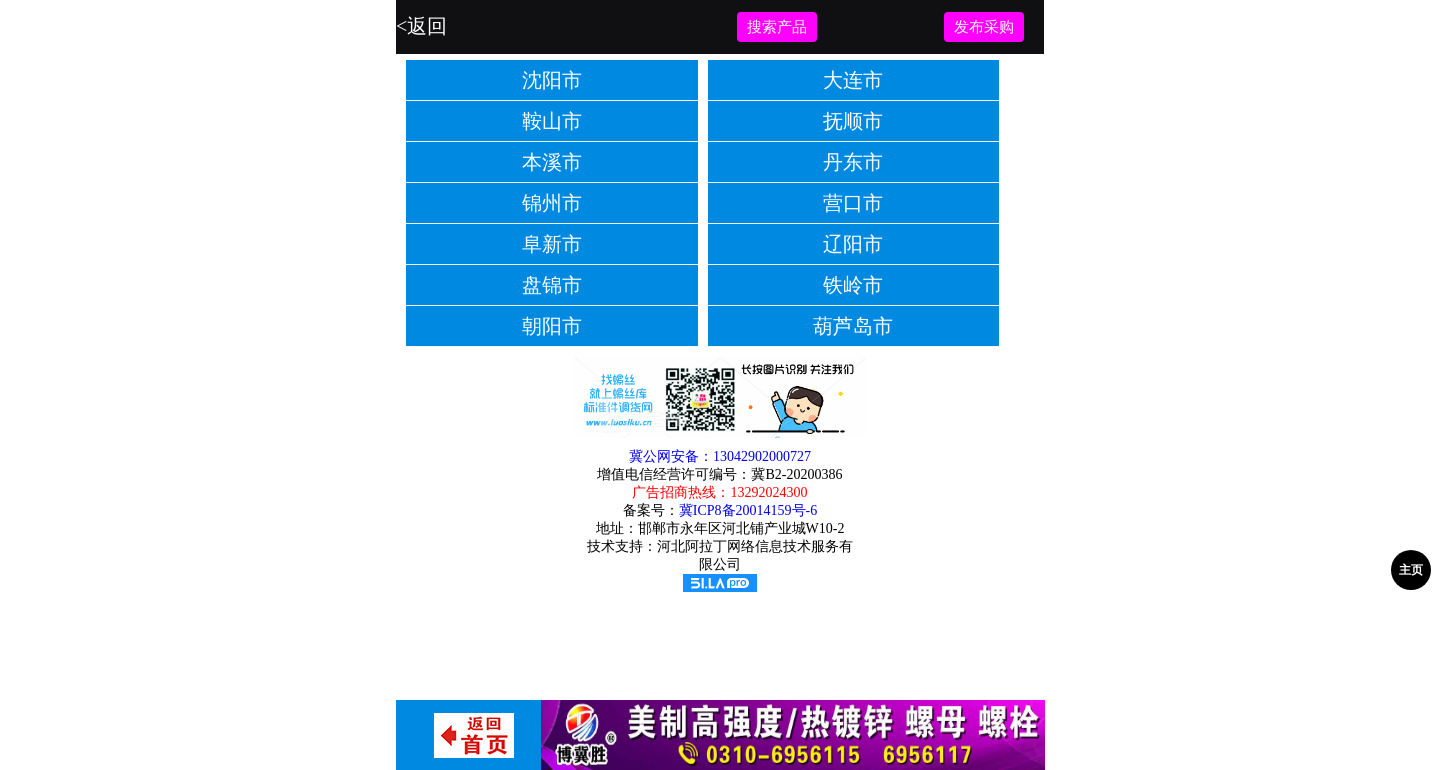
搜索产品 (777, 27)
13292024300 (768, 492)
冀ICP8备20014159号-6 (748, 510)
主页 (1411, 570)
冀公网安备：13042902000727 (720, 456)
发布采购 (984, 27)
